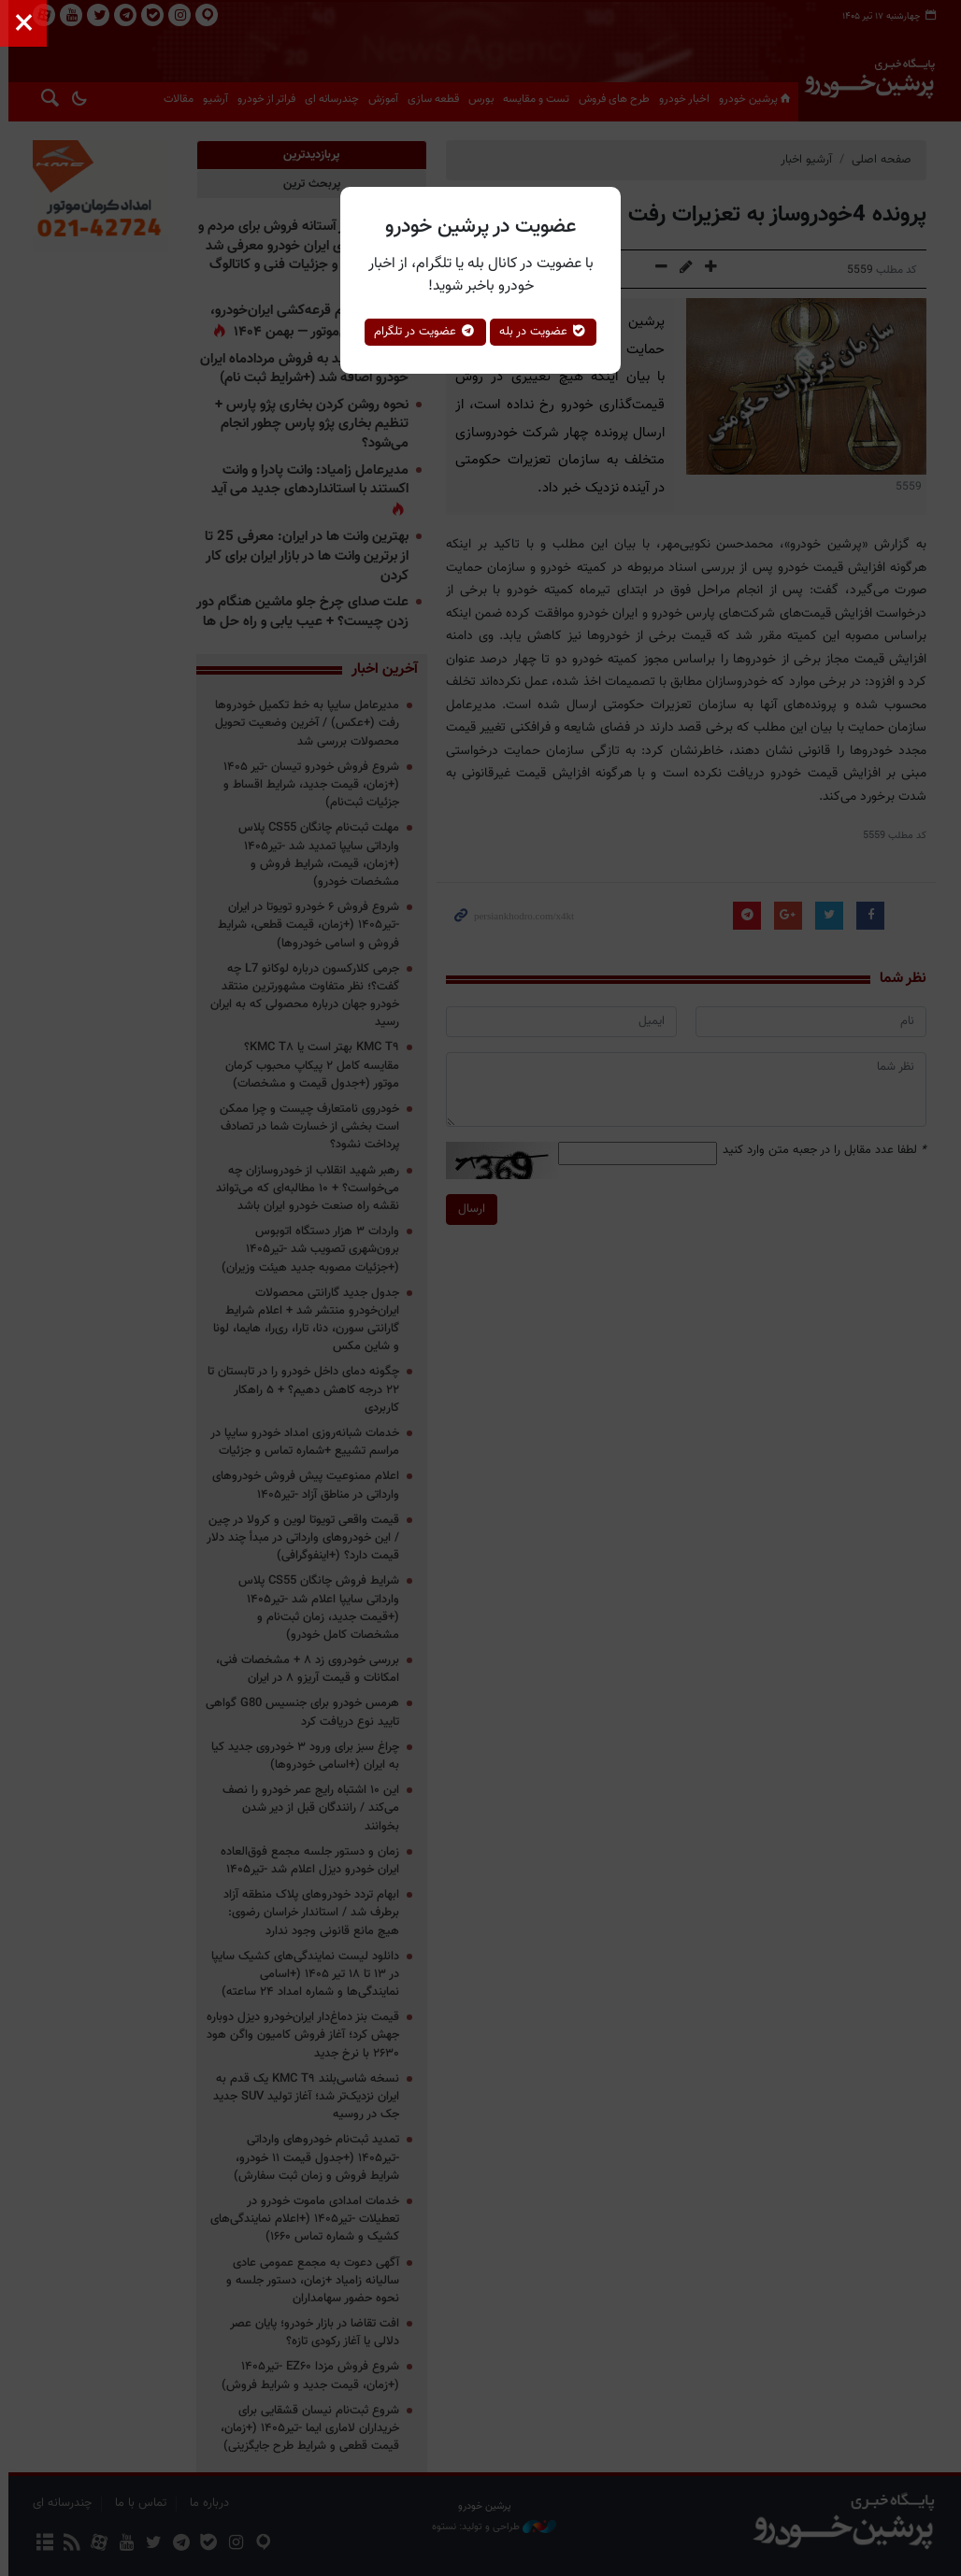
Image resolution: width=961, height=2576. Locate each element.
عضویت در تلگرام (425, 331)
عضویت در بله (543, 331)
